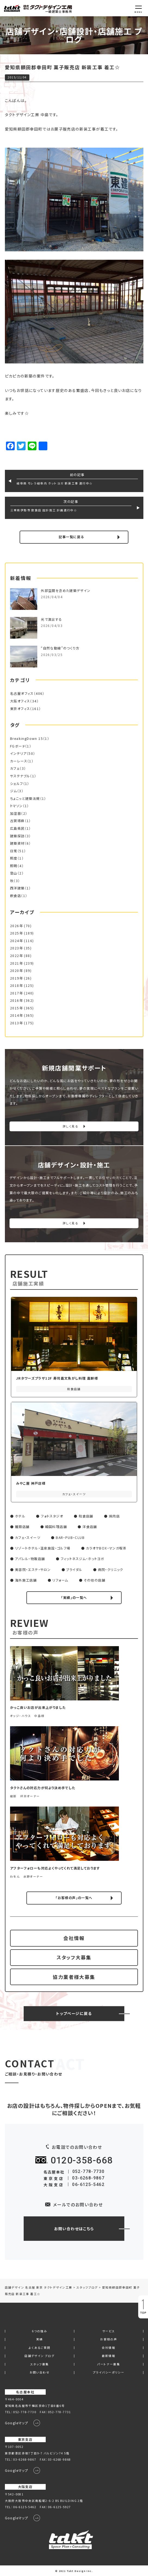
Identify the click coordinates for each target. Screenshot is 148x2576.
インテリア (18, 753)
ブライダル (74, 1569)
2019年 (16, 978)
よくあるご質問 (40, 2347)
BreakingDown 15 (26, 738)
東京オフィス (20, 708)
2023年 (16, 948)
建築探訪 (17, 836)
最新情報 (108, 2356)
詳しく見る (70, 1126)
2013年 (16, 1023)
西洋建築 (17, 888)
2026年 (16, 925)
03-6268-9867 (88, 2178)
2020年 (16, 970)
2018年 (16, 985)
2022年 (16, 955)
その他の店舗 (94, 1580)
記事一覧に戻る (71, 536)
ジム (13, 790)
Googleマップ (16, 2422)
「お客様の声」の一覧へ (73, 1897)
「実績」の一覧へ (74, 1597)
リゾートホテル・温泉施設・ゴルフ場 (42, 1548)
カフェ (15, 768)
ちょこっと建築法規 (25, 798)
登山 (13, 873)
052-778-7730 (88, 2171)
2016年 (16, 1000)
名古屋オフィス (22, 693)
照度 (13, 858)
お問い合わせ (40, 2372)
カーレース (18, 761)
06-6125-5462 (88, 2184)
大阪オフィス (20, 701)
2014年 (16, 1015)
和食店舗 (86, 1516)
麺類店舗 (22, 1526)
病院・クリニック (110, 1569)
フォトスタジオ (52, 1516)
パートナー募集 (108, 2364)
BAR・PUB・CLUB (70, 1537)
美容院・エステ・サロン (33, 1569)
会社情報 (74, 1938)
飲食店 (15, 895)
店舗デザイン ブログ (39, 2356)
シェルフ (16, 783)
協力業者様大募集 (74, 1976)
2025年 (16, 933)
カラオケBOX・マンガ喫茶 (106, 1548)
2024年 (16, 940)
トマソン (16, 805)
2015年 (16, 1008)
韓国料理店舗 (56, 1526)
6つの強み (39, 2331)
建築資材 (17, 843)
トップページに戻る (74, 2013)
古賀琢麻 (17, 820)
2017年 (16, 993)
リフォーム (60, 1580)
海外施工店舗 (26, 1580)
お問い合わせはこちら (74, 2228)
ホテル (20, 1516)
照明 (13, 865)
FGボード (17, 746)
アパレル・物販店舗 (30, 1558)
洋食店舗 (89, 1526)
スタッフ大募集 (74, 1957)
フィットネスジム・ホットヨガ (82, 1558)
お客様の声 (108, 2339)
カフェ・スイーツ (27, 1537)
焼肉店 (114, 1516)
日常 (13, 850)
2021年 (16, 963)
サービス (108, 2331)
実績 (39, 2339)
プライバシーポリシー (108, 2372)
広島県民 (17, 828)
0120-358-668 (82, 2160)
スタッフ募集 (39, 2364)
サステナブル (20, 776)
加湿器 (15, 813)
